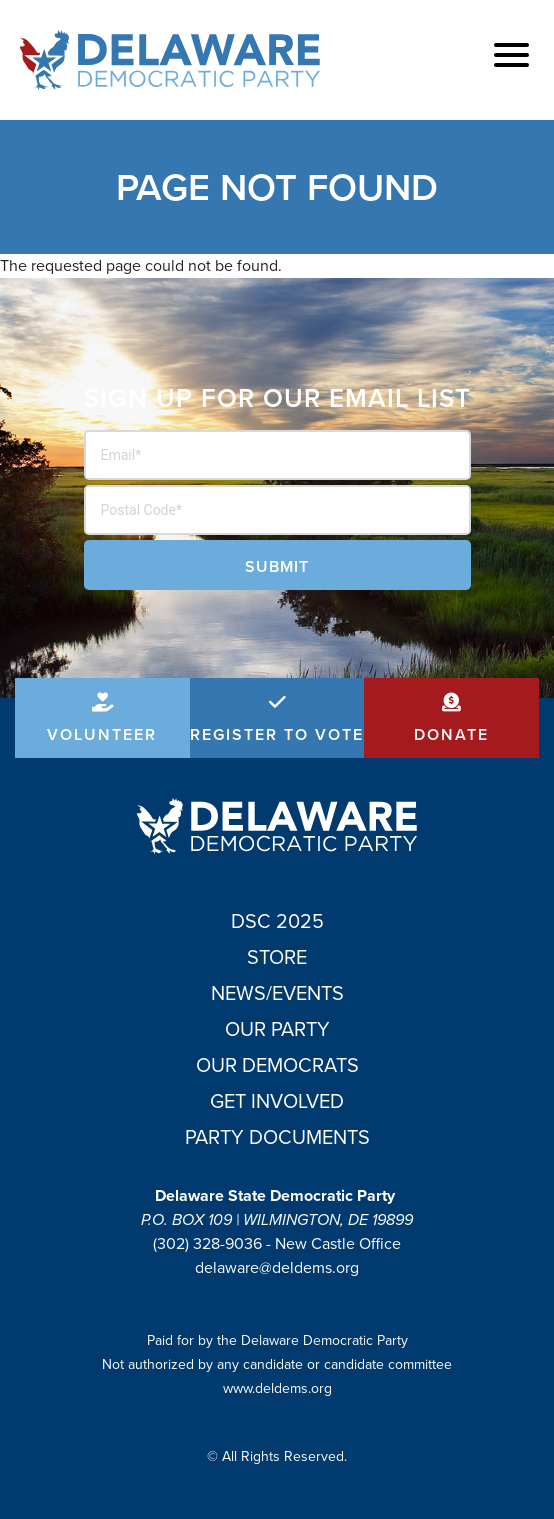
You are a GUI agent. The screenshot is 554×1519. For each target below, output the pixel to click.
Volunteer (102, 734)
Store (277, 957)
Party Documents (277, 1137)
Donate (451, 734)
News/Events (277, 993)
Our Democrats (277, 1065)
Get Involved (277, 1101)
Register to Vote (277, 734)
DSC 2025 (277, 921)
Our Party (277, 1029)
